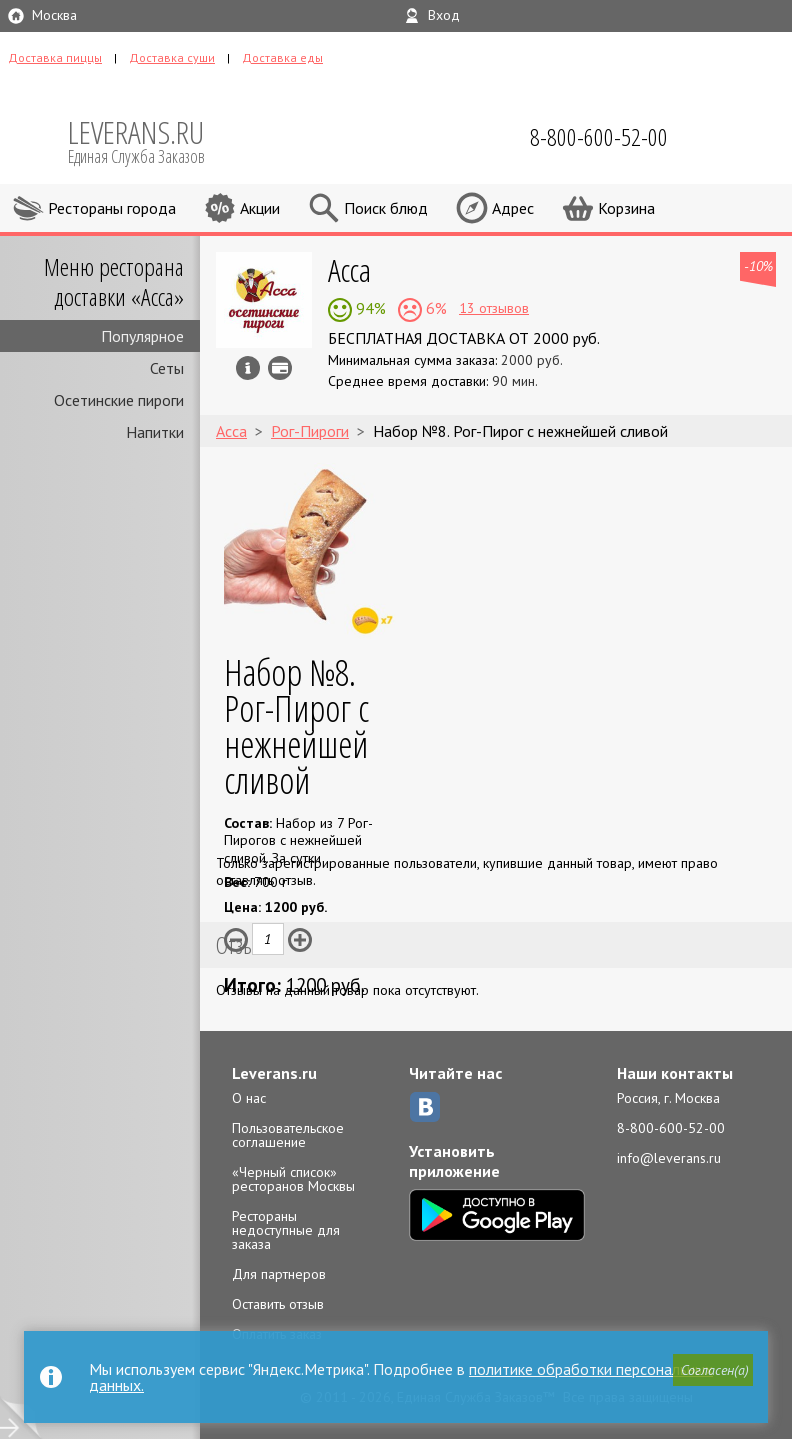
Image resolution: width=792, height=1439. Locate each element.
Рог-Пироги (310, 431)
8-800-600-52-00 (671, 1128)
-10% (758, 266)
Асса (349, 269)
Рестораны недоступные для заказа (286, 1230)
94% (369, 308)
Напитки (155, 432)
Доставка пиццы (55, 57)
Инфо (248, 368)
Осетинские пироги (119, 400)
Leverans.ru (274, 1073)
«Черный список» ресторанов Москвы (293, 1179)
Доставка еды (282, 57)
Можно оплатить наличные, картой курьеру (280, 368)
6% (434, 308)
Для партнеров (279, 1274)
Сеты (167, 368)
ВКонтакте (425, 1107)
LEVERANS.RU (150, 140)
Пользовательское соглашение (288, 1135)
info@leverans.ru (669, 1158)
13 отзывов (494, 308)
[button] (713, 1370)
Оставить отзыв (278, 1304)
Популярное (142, 336)
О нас (249, 1098)
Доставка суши (172, 57)
